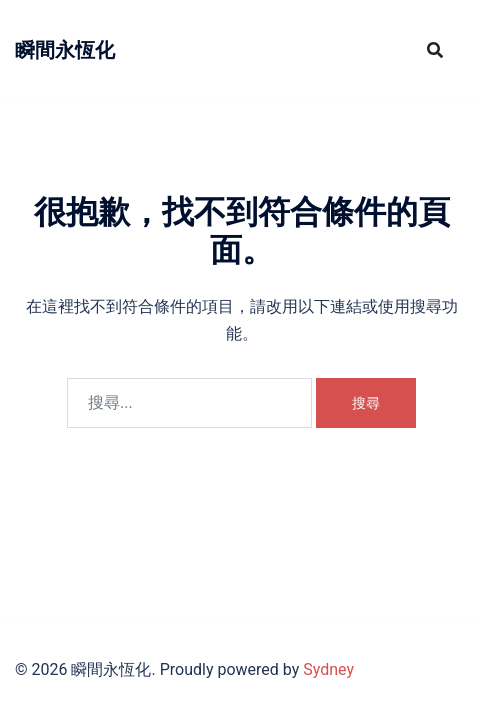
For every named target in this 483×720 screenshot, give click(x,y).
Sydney (328, 669)
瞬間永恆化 (65, 50)
